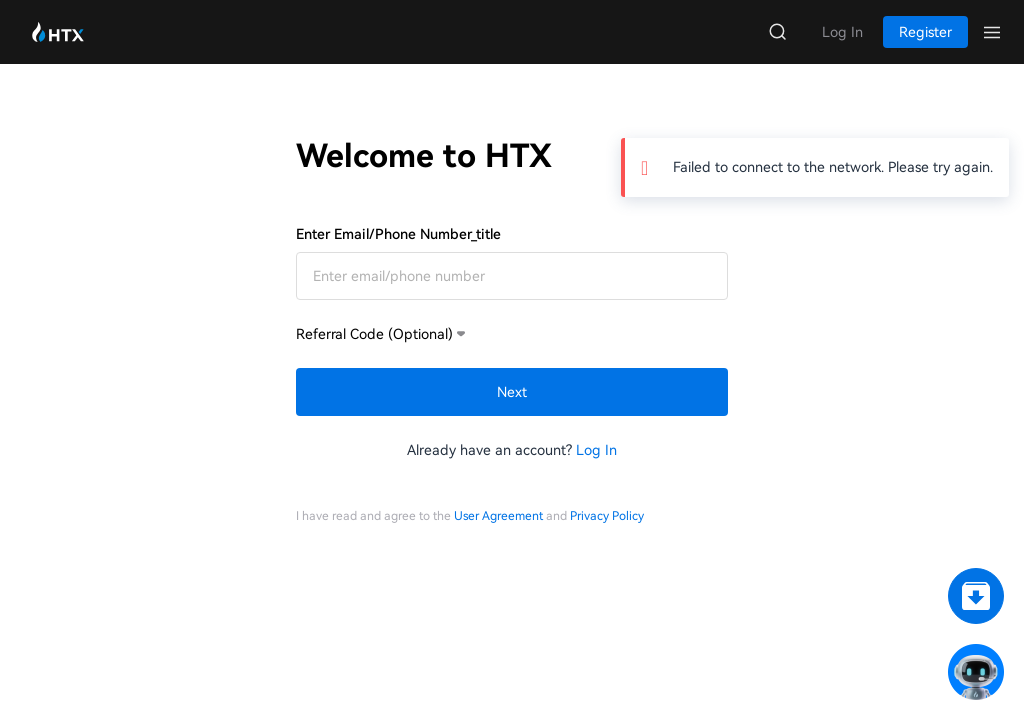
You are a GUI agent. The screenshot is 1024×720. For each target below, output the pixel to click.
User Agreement (498, 516)
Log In (596, 450)
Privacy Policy (607, 516)
